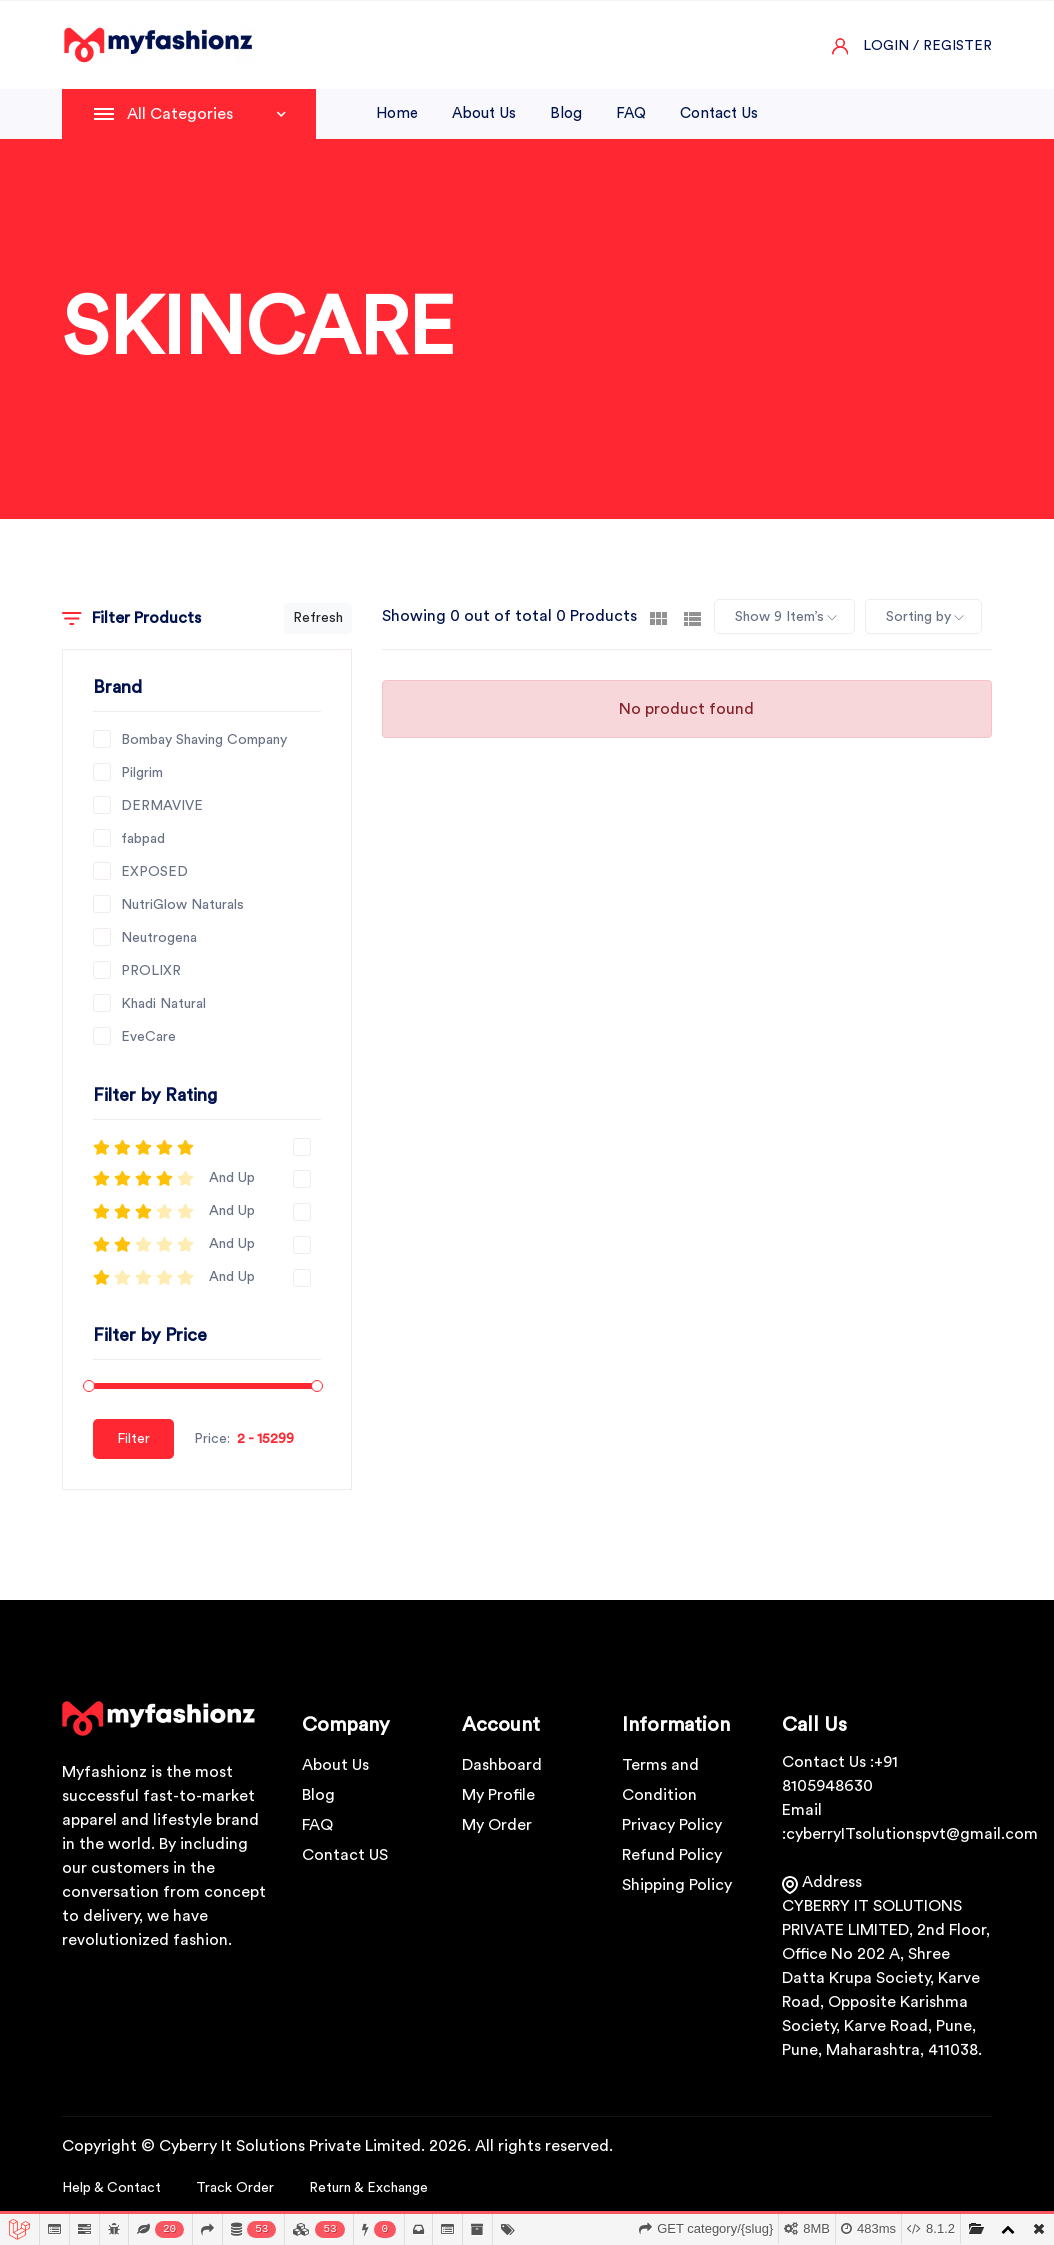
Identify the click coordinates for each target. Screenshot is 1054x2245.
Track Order (235, 2188)
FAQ (631, 113)
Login (886, 46)
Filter (133, 1439)
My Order (497, 1825)
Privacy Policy (672, 1825)
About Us (335, 1765)
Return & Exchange (368, 2188)
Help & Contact (111, 2188)
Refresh (318, 618)
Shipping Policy (677, 1885)
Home (397, 113)
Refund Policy (672, 1855)
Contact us (719, 113)
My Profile (498, 1795)
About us (484, 113)
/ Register (952, 46)
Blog (566, 113)
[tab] (658, 617)
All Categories (206, 114)
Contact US (345, 1855)
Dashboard (502, 1765)
